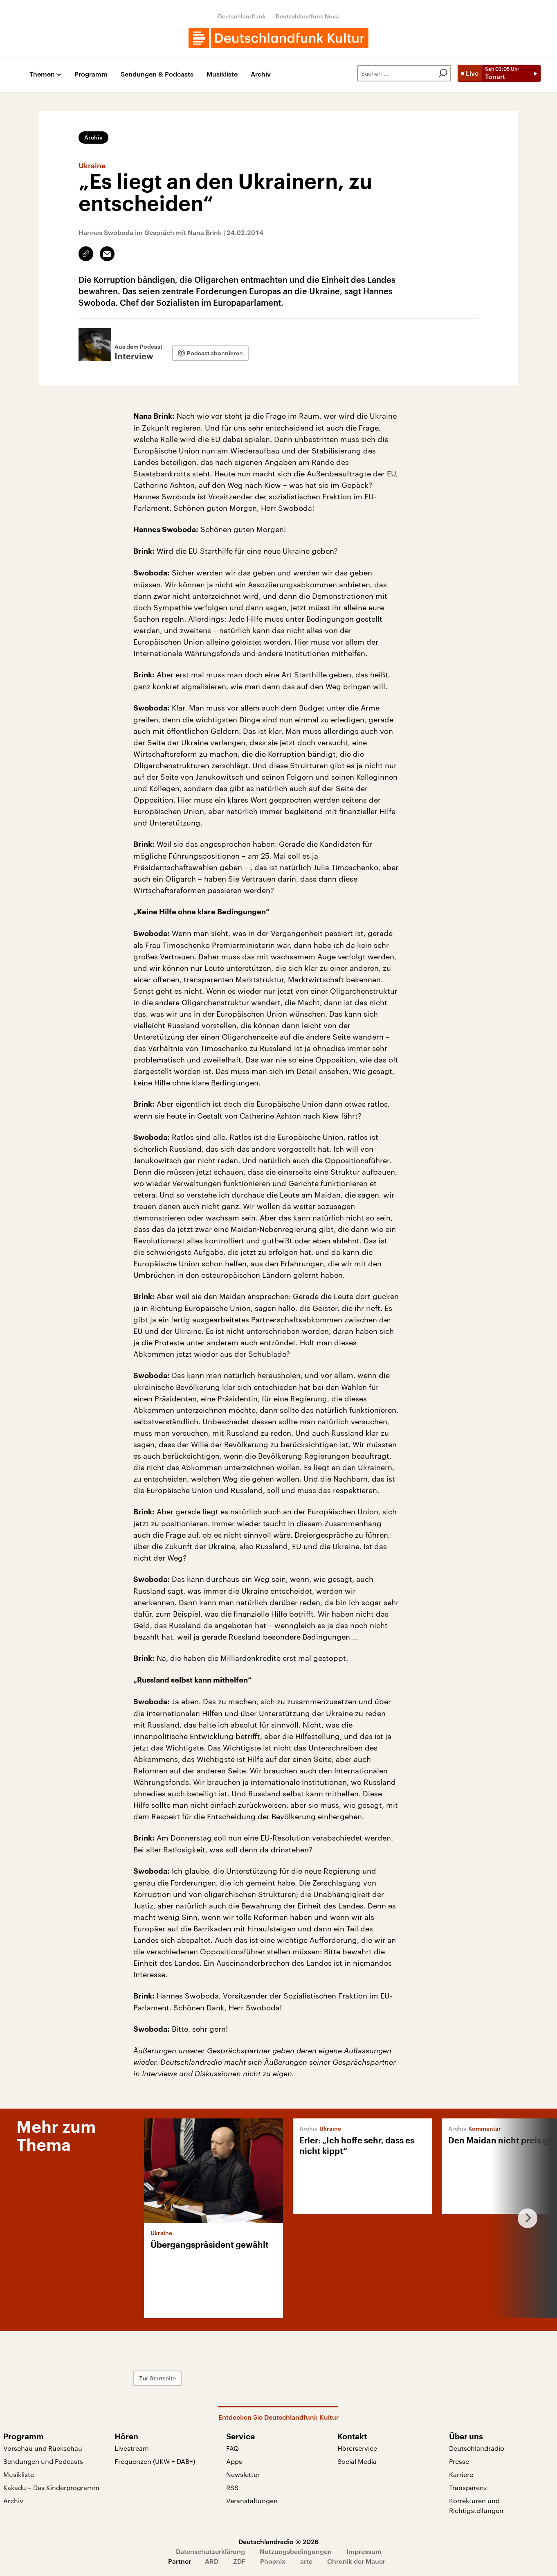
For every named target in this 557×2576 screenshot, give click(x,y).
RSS (232, 2487)
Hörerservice (357, 2448)
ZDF (239, 2561)
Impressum (364, 2551)
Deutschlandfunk (242, 16)
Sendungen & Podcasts (157, 74)
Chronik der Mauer (356, 2561)
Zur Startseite (157, 2378)
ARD (211, 2561)
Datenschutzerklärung (210, 2551)
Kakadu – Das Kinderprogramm (51, 2487)
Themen (42, 74)
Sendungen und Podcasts (43, 2461)
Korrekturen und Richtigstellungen (476, 2505)
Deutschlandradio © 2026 (278, 2541)
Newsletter (243, 2474)
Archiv (261, 74)
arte (306, 2561)
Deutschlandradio (476, 2448)
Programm (91, 74)
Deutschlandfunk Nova (307, 16)
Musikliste (222, 74)
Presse (459, 2461)
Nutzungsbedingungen (296, 2551)
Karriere (461, 2474)
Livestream (132, 2448)
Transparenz (468, 2487)
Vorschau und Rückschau (42, 2448)
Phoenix (272, 2561)
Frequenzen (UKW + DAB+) (155, 2461)
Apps (234, 2461)
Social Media (357, 2461)
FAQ (232, 2448)
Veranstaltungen (252, 2500)
